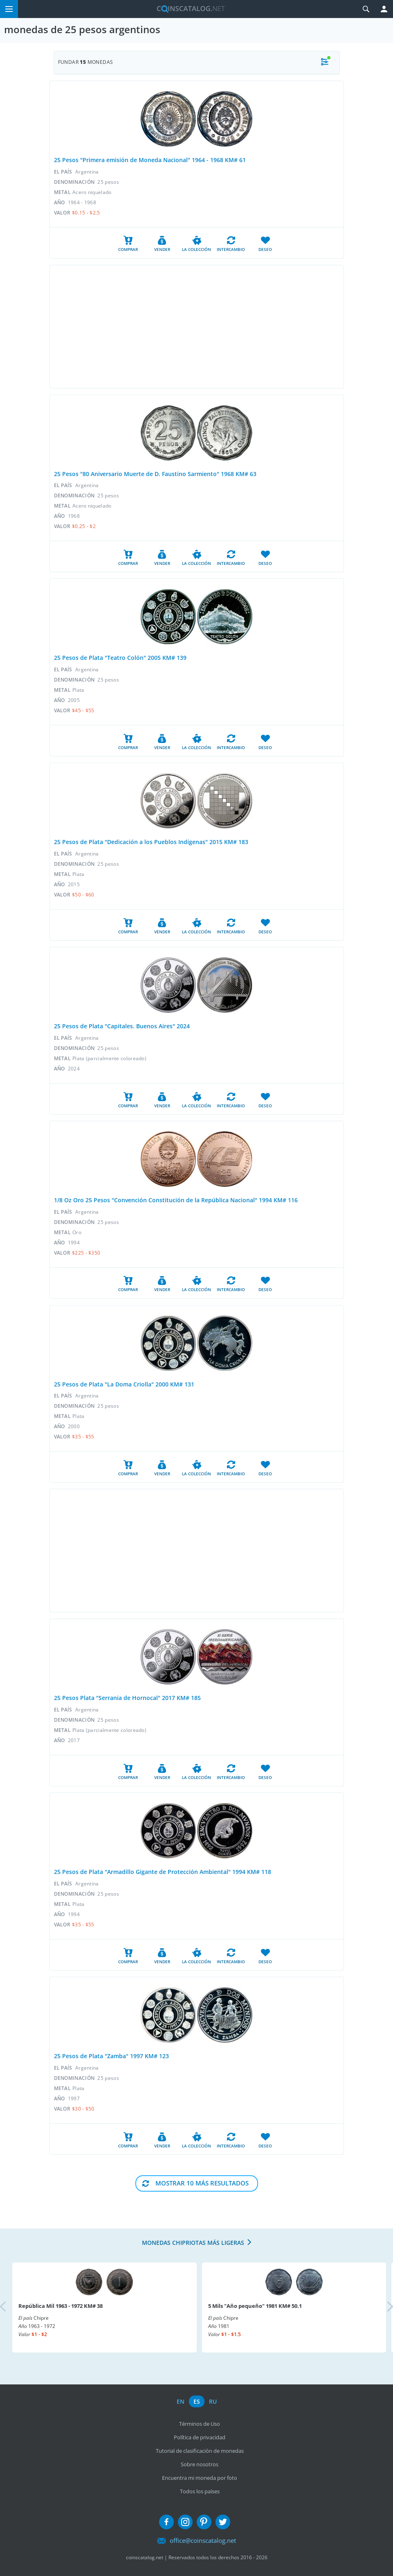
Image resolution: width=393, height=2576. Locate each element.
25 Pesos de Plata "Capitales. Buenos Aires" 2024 (122, 1026)
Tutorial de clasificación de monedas (200, 2450)
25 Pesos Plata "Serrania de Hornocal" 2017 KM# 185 (127, 1698)
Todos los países (200, 2491)
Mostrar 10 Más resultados (202, 2183)
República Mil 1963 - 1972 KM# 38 (60, 2306)
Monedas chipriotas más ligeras (193, 2242)
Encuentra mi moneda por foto (199, 2477)
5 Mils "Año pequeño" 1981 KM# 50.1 (255, 2306)
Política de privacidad (199, 2437)
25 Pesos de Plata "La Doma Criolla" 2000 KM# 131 (124, 1384)
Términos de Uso (199, 2423)
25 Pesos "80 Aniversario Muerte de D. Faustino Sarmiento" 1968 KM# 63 (155, 474)
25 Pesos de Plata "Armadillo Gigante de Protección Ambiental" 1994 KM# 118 (162, 1872)
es (196, 2401)
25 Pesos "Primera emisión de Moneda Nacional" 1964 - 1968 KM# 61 (150, 160)
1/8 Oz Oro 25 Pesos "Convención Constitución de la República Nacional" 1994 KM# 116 (176, 1200)
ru (213, 2401)
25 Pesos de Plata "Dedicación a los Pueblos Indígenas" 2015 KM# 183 (151, 842)
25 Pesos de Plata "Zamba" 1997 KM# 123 (111, 2056)
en (180, 2401)
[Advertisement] (196, 326)
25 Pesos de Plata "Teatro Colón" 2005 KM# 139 (120, 657)
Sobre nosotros (199, 2464)
